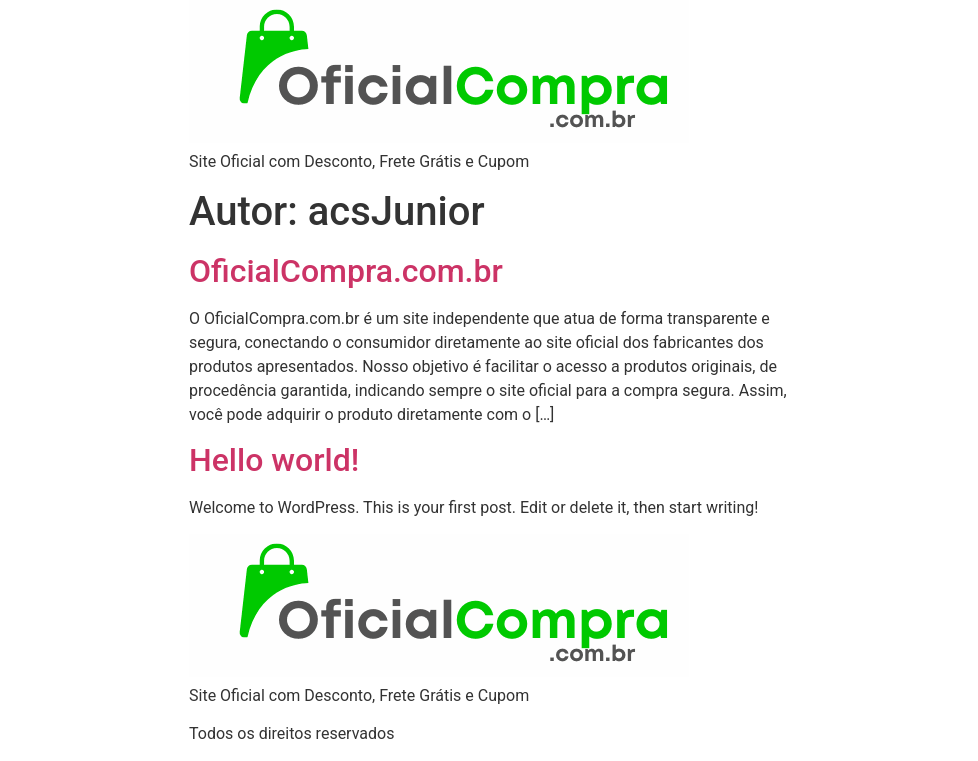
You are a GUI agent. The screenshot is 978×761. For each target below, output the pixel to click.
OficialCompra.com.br (346, 271)
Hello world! (274, 460)
